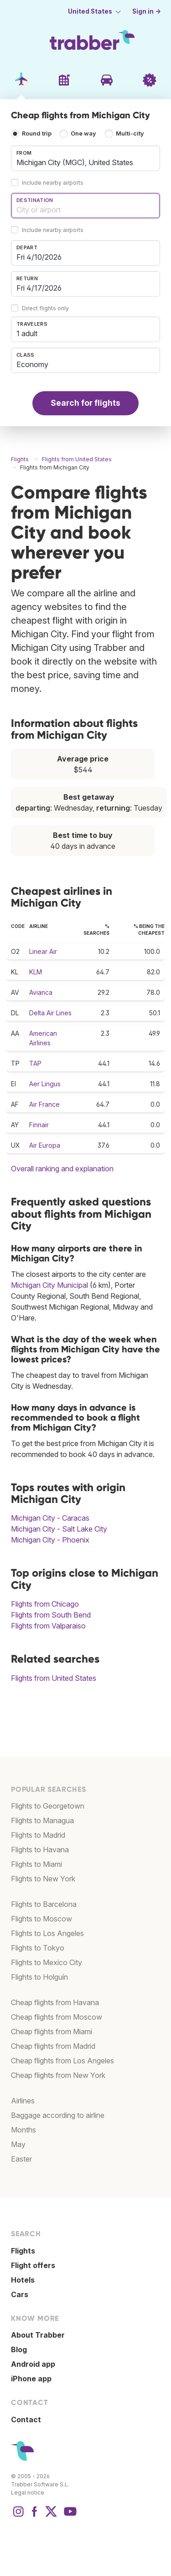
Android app (33, 2364)
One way (83, 133)
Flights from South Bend (51, 1614)
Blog (19, 2349)
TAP (35, 1063)
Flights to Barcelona (44, 1904)
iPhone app (31, 2378)
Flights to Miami (36, 1864)
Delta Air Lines (50, 1013)
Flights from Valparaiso (48, 1625)
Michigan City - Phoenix (50, 1539)
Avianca (40, 992)
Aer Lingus (45, 1084)
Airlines (23, 2100)
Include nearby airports (52, 182)
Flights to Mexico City (46, 1962)
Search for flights (85, 403)
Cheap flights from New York (58, 2075)
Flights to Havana (40, 1849)
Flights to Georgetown (47, 1805)
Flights (23, 2250)
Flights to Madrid (38, 1835)
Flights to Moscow (41, 1918)
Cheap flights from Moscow (56, 2016)
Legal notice (27, 2492)
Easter (21, 2158)
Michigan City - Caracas (50, 1517)
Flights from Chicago (45, 1603)
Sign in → (146, 11)
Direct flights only (45, 308)
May (18, 2144)
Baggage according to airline (57, 2115)
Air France (44, 1104)
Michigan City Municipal (49, 1285)
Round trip (37, 133)
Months (23, 2129)
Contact (26, 2419)
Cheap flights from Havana (55, 2002)
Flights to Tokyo (37, 1947)
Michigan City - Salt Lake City (59, 1528)
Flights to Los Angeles (47, 1933)
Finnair (39, 1125)
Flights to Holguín (39, 1976)
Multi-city (130, 133)
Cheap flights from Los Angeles (62, 2060)
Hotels (23, 2279)
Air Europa (44, 1145)
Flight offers (33, 2265)
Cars (19, 2294)
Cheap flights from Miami (51, 2031)
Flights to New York (43, 1878)
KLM (35, 972)
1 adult (26, 333)
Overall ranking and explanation (62, 1168)
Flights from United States (53, 1678)
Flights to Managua (42, 1820)
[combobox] (85, 158)
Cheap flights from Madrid (53, 2046)
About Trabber (38, 2334)
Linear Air (43, 951)
